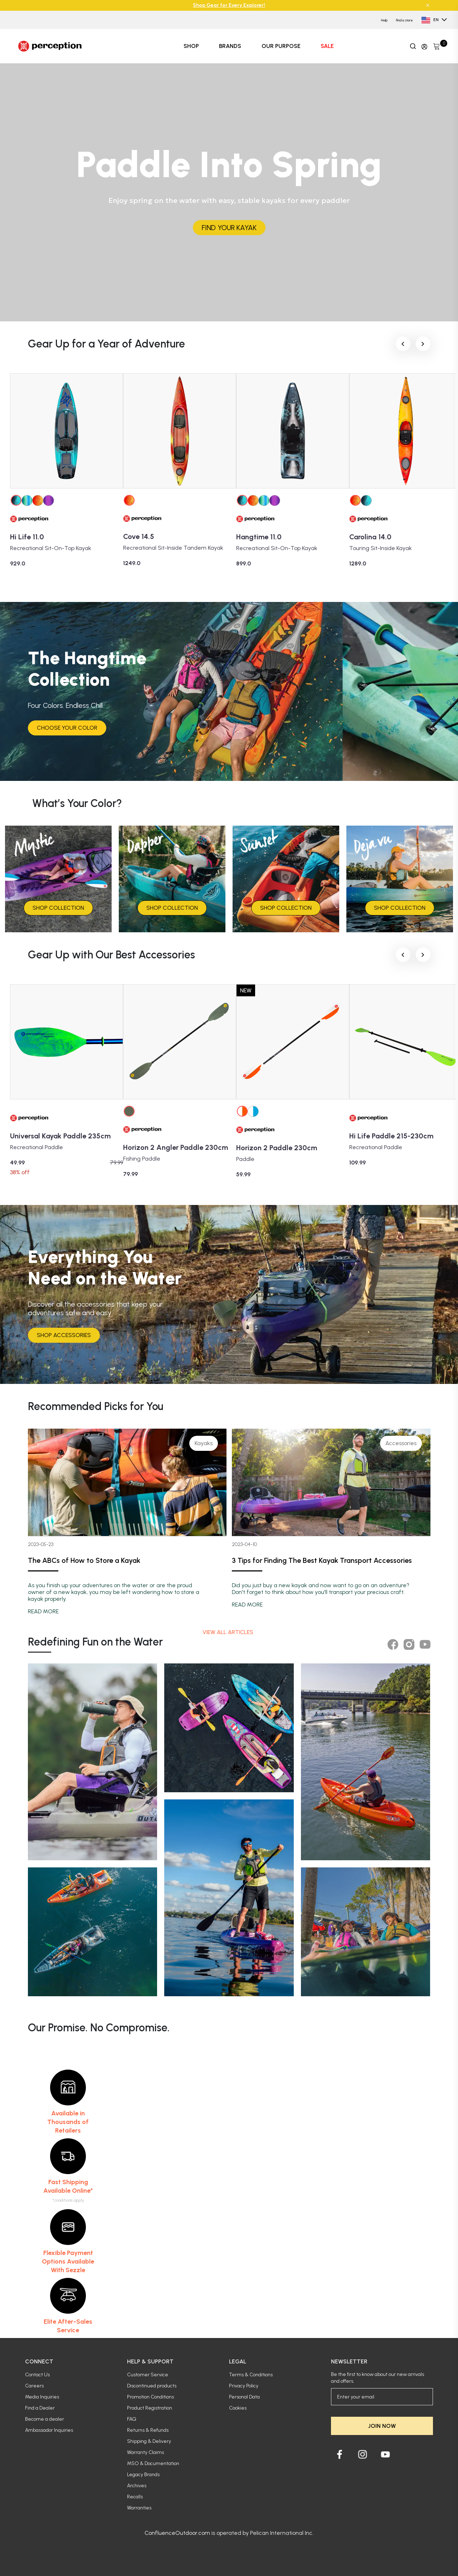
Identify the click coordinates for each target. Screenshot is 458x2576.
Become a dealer (44, 2419)
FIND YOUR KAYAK (229, 227)
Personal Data (244, 2397)
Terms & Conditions (251, 2375)
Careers (34, 2386)
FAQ (131, 2419)
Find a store (404, 20)
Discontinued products (151, 2386)
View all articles (229, 1632)
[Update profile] (424, 46)
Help (384, 20)
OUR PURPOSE (281, 46)
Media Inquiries (42, 2397)
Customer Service (147, 2375)
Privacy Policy (243, 2386)
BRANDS (230, 46)
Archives (136, 2486)
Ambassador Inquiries (49, 2430)
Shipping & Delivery (149, 2441)
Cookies (238, 2408)
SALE (327, 46)
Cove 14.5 (138, 536)
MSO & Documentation (153, 2463)
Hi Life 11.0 (27, 537)
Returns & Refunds (148, 2430)
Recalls (135, 2497)
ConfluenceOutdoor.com (177, 2532)
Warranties (139, 2508)
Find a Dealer (40, 2408)
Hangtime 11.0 (259, 537)
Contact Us (37, 2375)
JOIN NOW (382, 2425)
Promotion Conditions (150, 2397)
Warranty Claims (145, 2452)
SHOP (191, 46)
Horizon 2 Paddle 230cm (276, 1147)
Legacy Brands (143, 2474)
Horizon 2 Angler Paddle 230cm (175, 1147)
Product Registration (149, 2408)
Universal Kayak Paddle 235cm (60, 1136)
